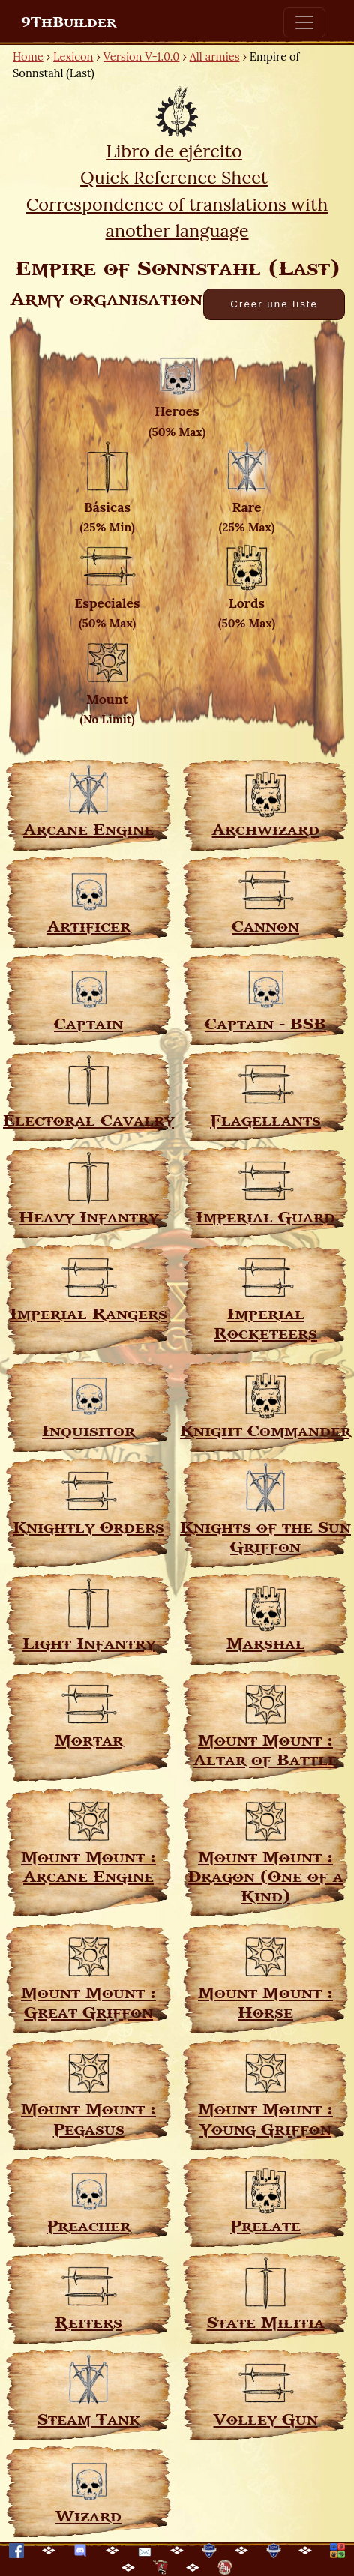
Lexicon (73, 56)
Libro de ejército (174, 150)
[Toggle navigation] (305, 22)
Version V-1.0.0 (142, 56)
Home (28, 56)
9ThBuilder (68, 22)
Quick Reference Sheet (174, 177)
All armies (215, 56)
